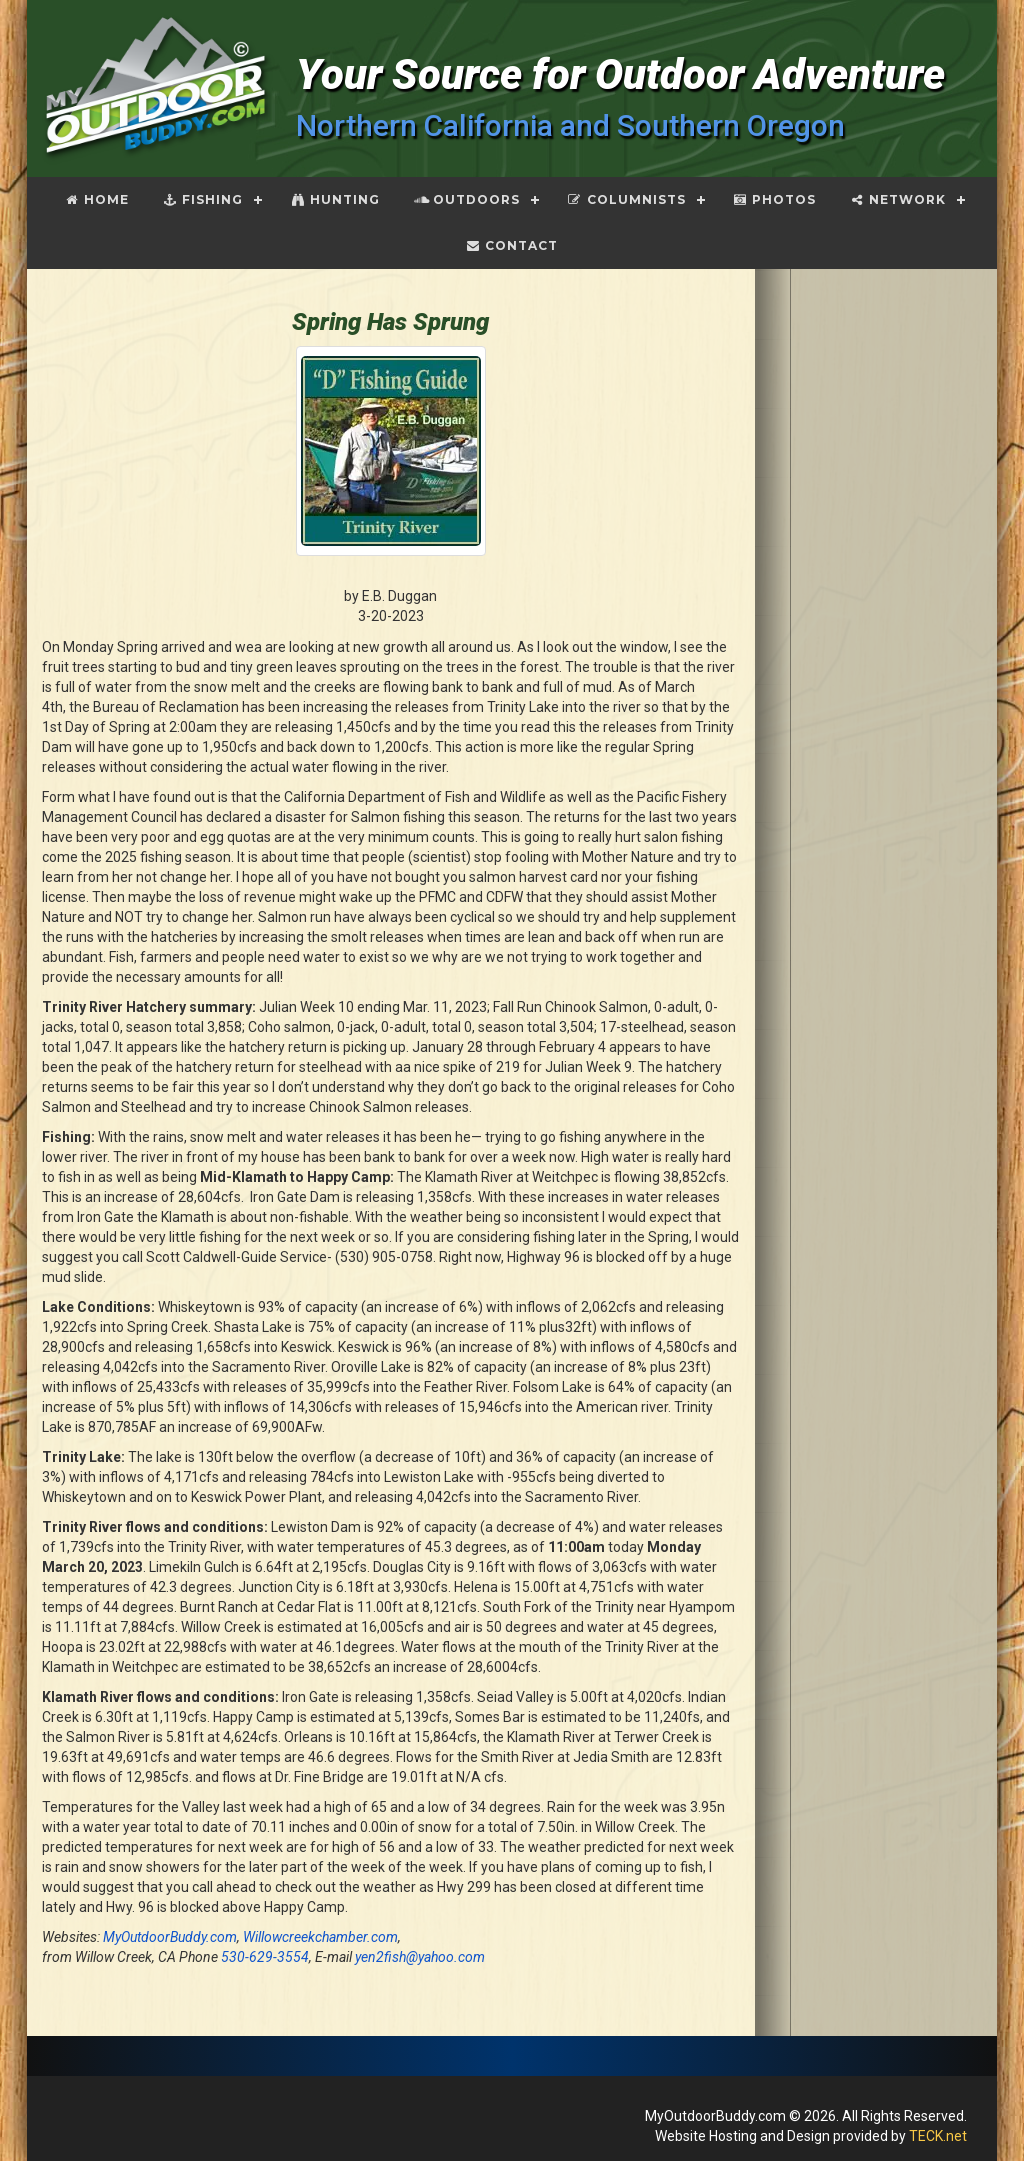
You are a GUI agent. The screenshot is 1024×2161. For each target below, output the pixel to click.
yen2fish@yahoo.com (420, 1957)
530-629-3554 (265, 1957)
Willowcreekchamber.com (320, 1937)
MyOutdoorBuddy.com (170, 1937)
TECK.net (938, 2136)
